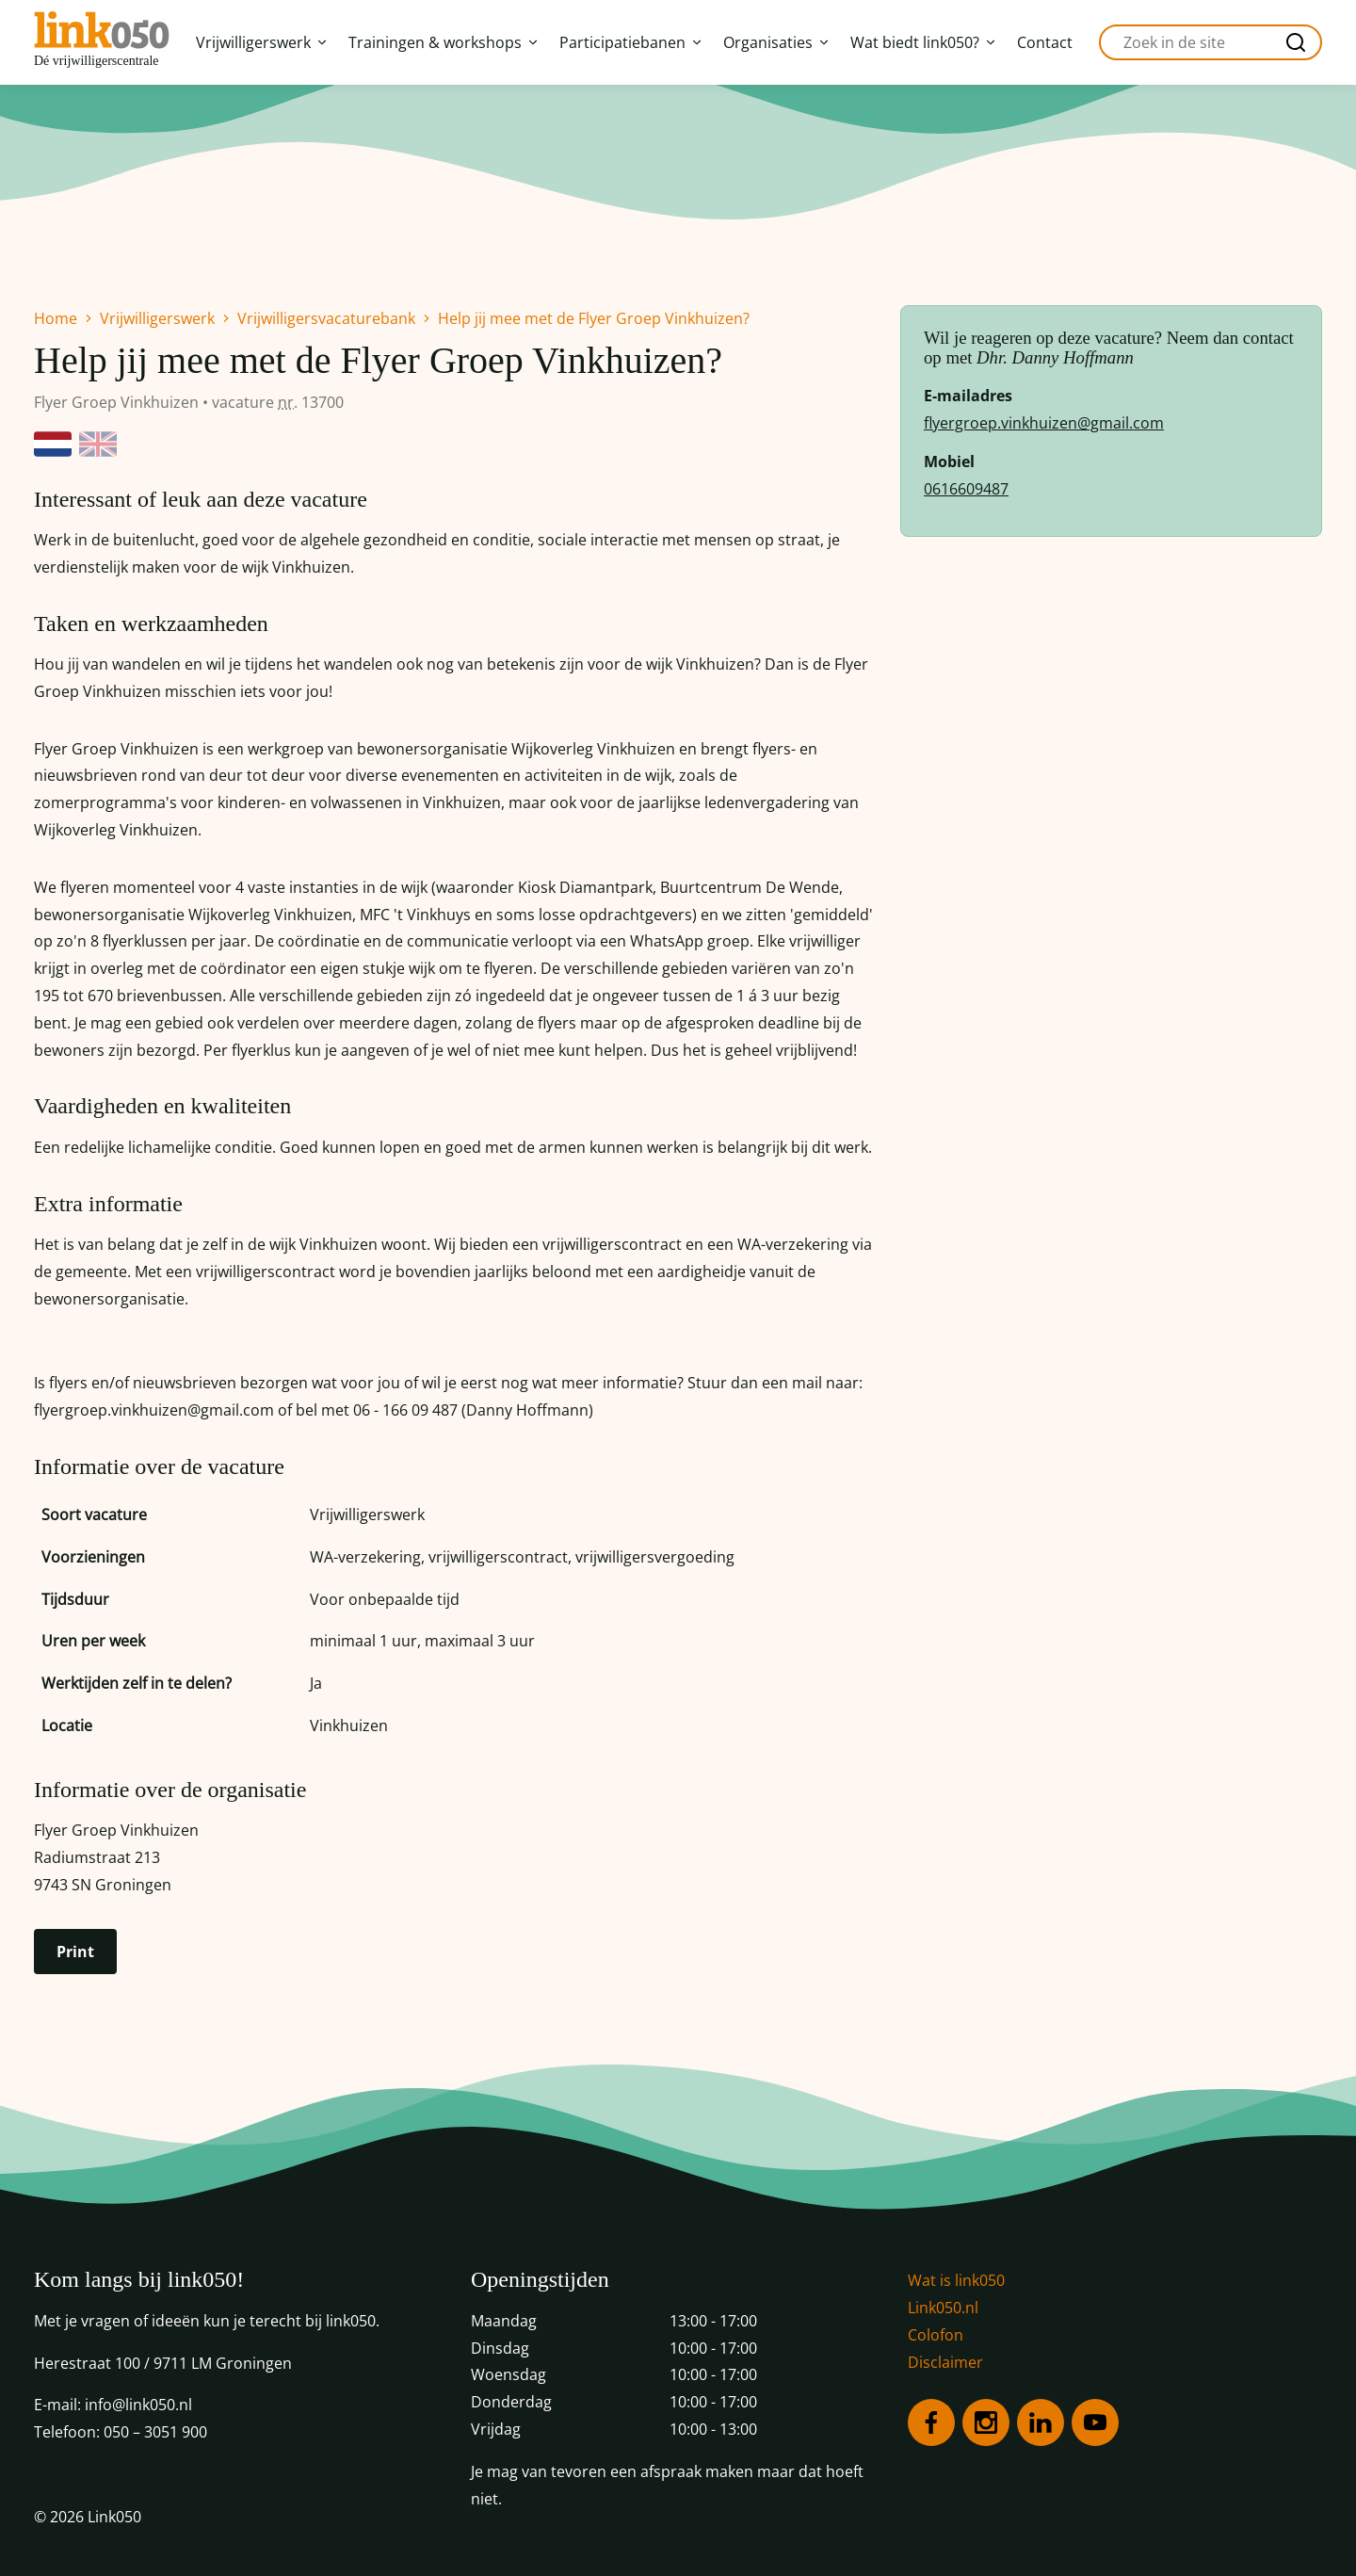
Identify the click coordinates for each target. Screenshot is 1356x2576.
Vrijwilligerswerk (261, 42)
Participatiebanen (630, 42)
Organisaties (775, 42)
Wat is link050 (956, 2280)
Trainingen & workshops (442, 42)
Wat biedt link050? (922, 42)
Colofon (935, 2335)
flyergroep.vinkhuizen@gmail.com (1044, 423)
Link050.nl (943, 2307)
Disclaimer (945, 2362)
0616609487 (966, 488)
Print (75, 1951)
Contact (1045, 42)
